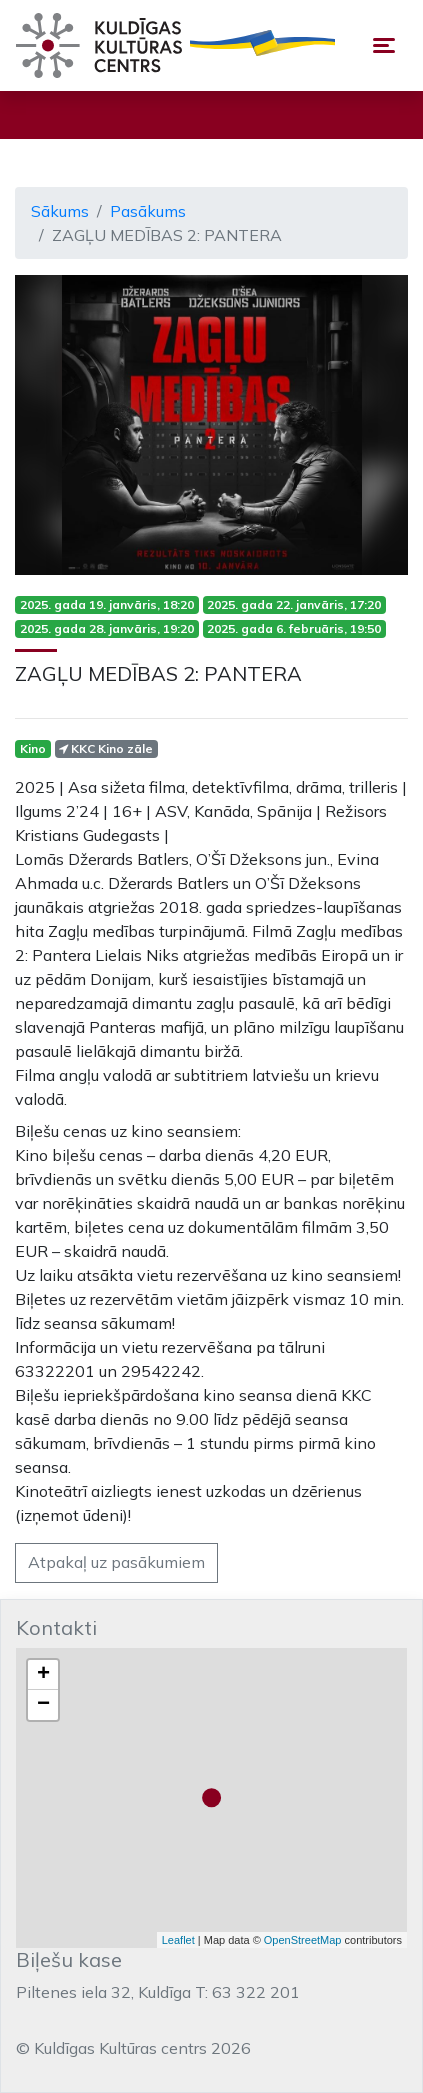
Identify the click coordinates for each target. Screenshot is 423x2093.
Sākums (60, 211)
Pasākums (148, 211)
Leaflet (178, 1940)
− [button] (43, 1705)
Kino (33, 748)
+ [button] (43, 1675)
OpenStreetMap (303, 1940)
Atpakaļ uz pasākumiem (116, 1562)
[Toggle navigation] (384, 45)
